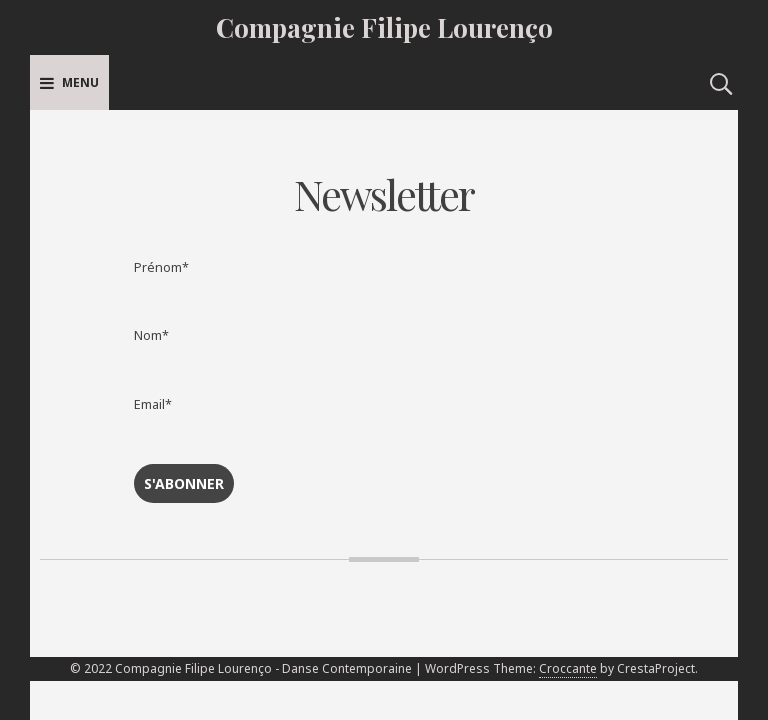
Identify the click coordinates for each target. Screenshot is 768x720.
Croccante (568, 668)
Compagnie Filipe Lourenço (384, 27)
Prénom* (161, 267)
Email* (153, 404)
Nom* (151, 335)
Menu (69, 82)
